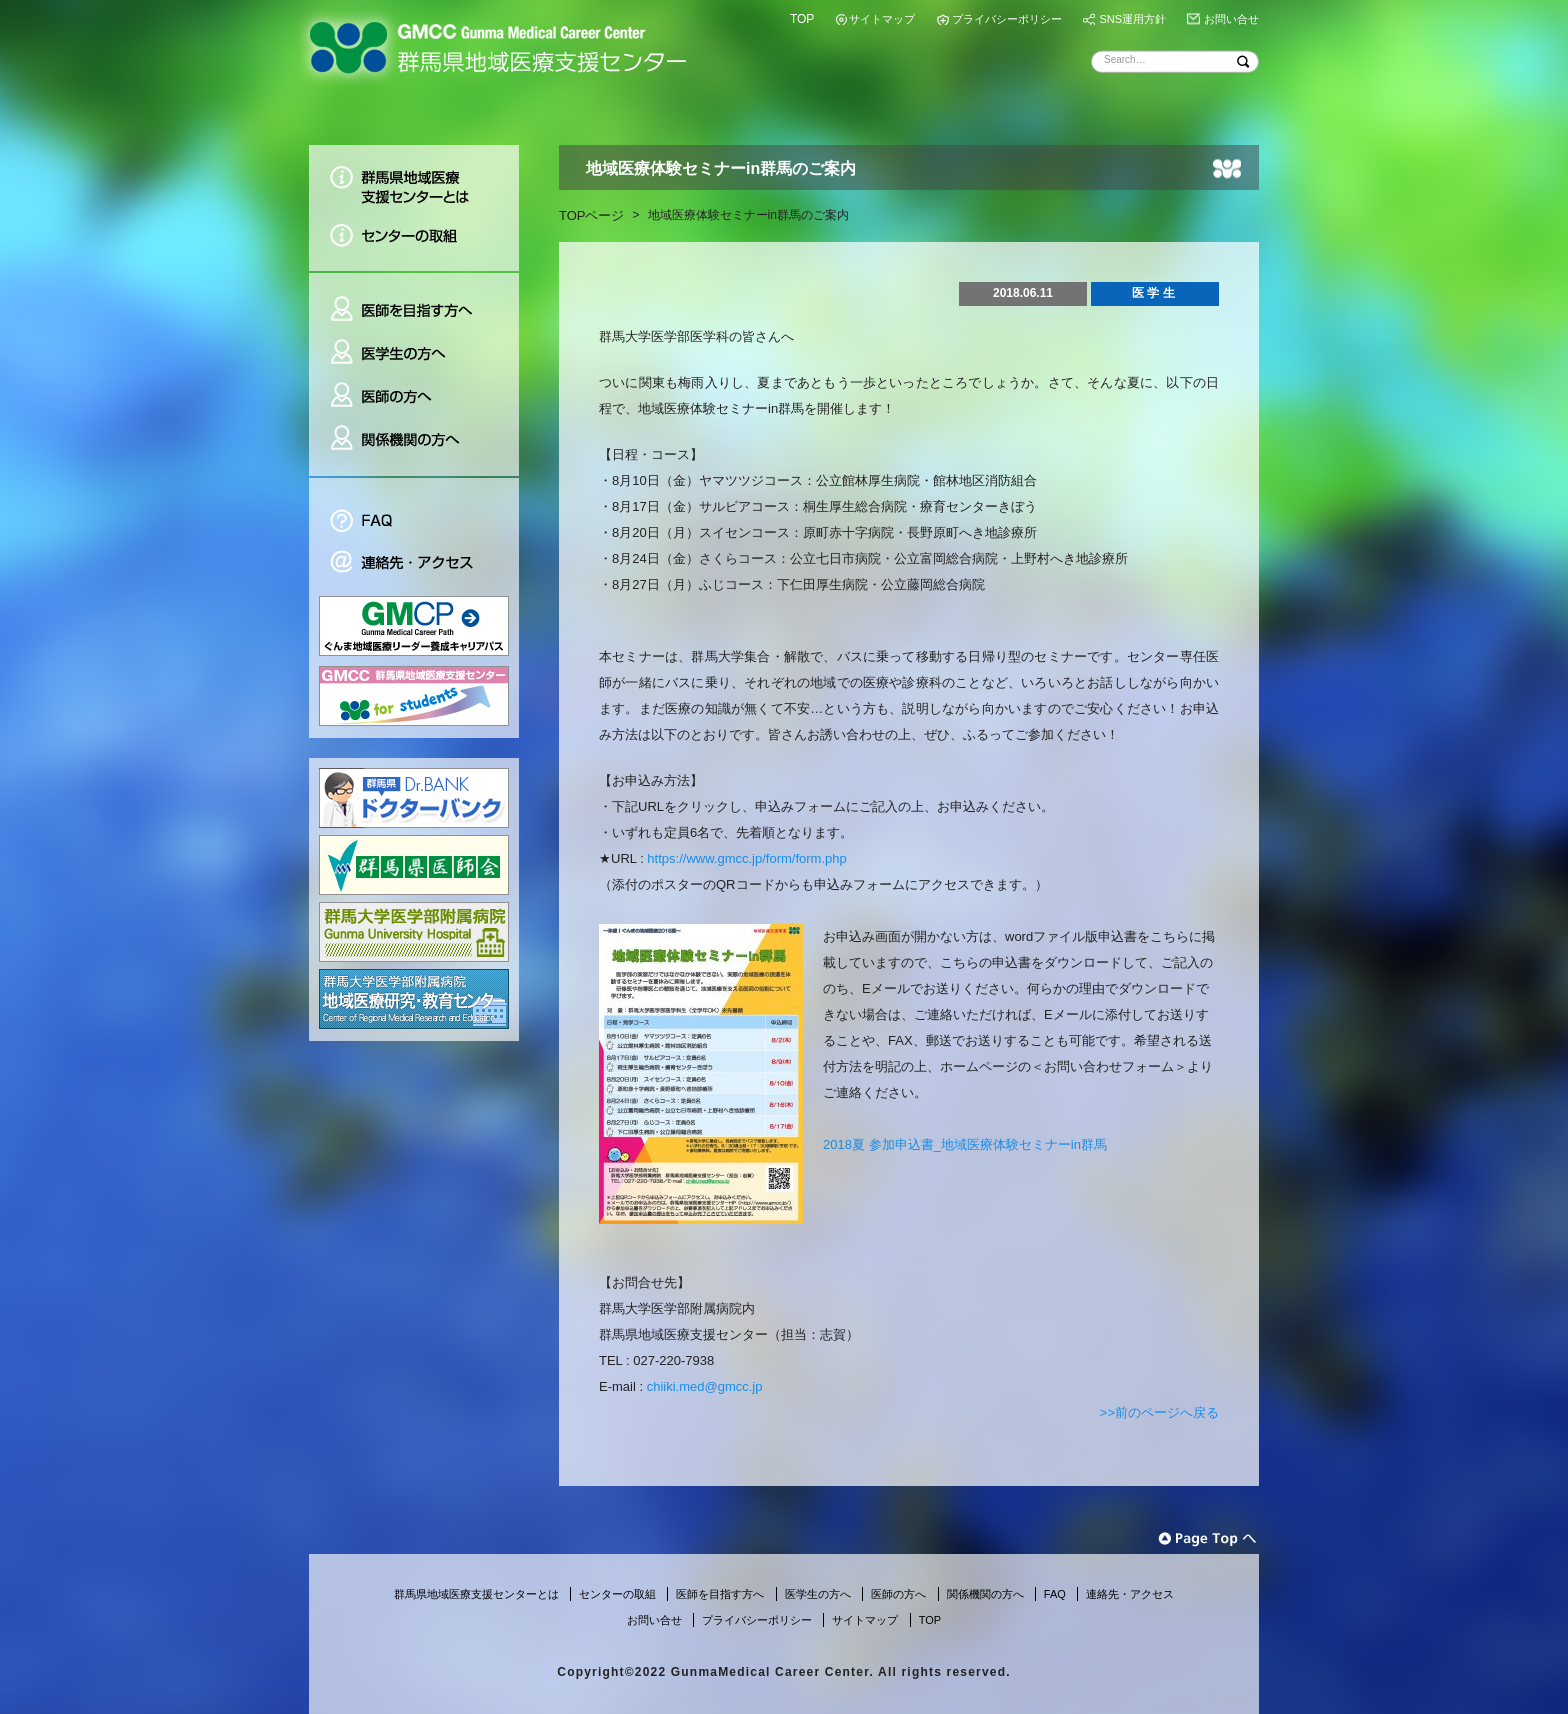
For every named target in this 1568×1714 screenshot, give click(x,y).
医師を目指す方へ (414, 301)
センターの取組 (414, 242)
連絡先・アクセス (414, 564)
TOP (802, 19)
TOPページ (592, 215)
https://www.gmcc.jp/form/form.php (746, 858)
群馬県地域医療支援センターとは (414, 179)
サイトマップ (882, 19)
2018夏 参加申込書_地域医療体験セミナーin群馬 (965, 1144)
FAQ (414, 509)
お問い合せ (1231, 19)
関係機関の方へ (414, 447)
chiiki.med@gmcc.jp (705, 1386)
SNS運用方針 (1132, 19)
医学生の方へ (414, 353)
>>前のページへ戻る (1159, 1412)
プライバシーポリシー (1007, 19)
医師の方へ (414, 396)
